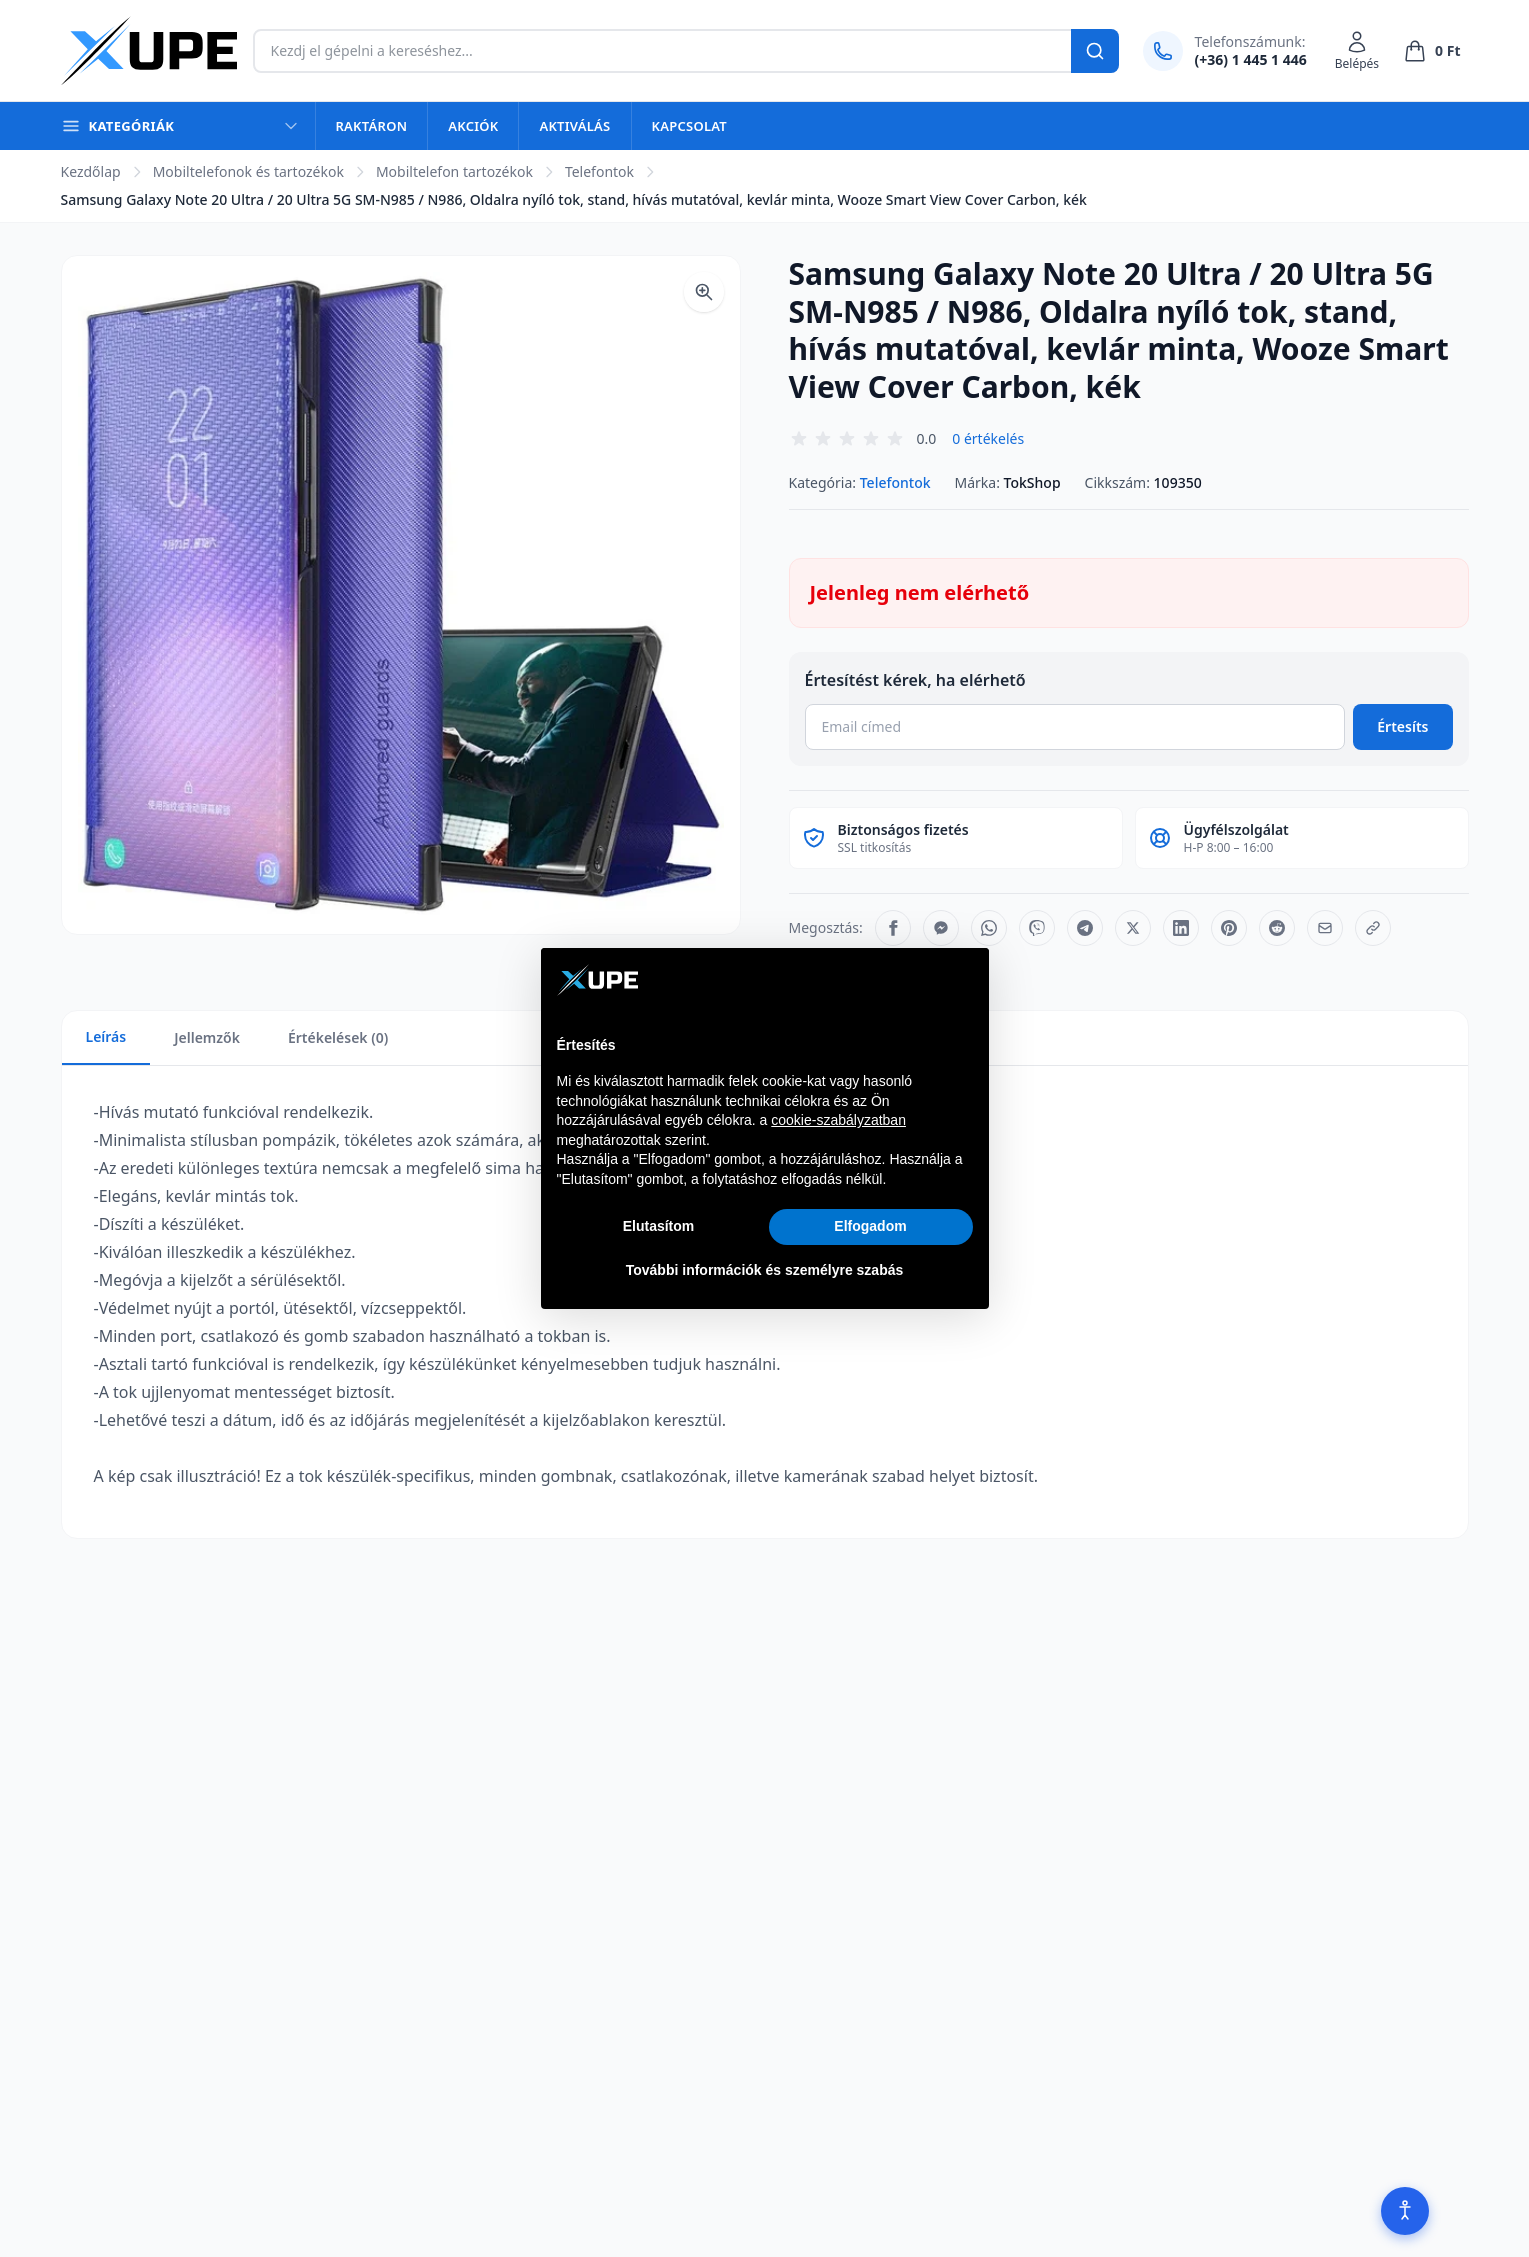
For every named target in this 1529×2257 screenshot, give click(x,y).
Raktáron (372, 126)
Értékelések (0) (338, 1037)
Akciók (473, 126)
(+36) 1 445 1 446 (1251, 59)
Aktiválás (574, 126)
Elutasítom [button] (659, 1226)
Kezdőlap (91, 171)
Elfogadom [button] (870, 1226)
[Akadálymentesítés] (1405, 2211)
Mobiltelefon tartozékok (454, 171)
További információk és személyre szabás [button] (765, 1270)
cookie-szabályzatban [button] (838, 1120)
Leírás (106, 1036)
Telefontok (599, 171)
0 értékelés (988, 438)
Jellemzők (207, 1037)
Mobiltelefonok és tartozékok (248, 171)
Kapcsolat (689, 126)
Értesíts (1402, 726)
